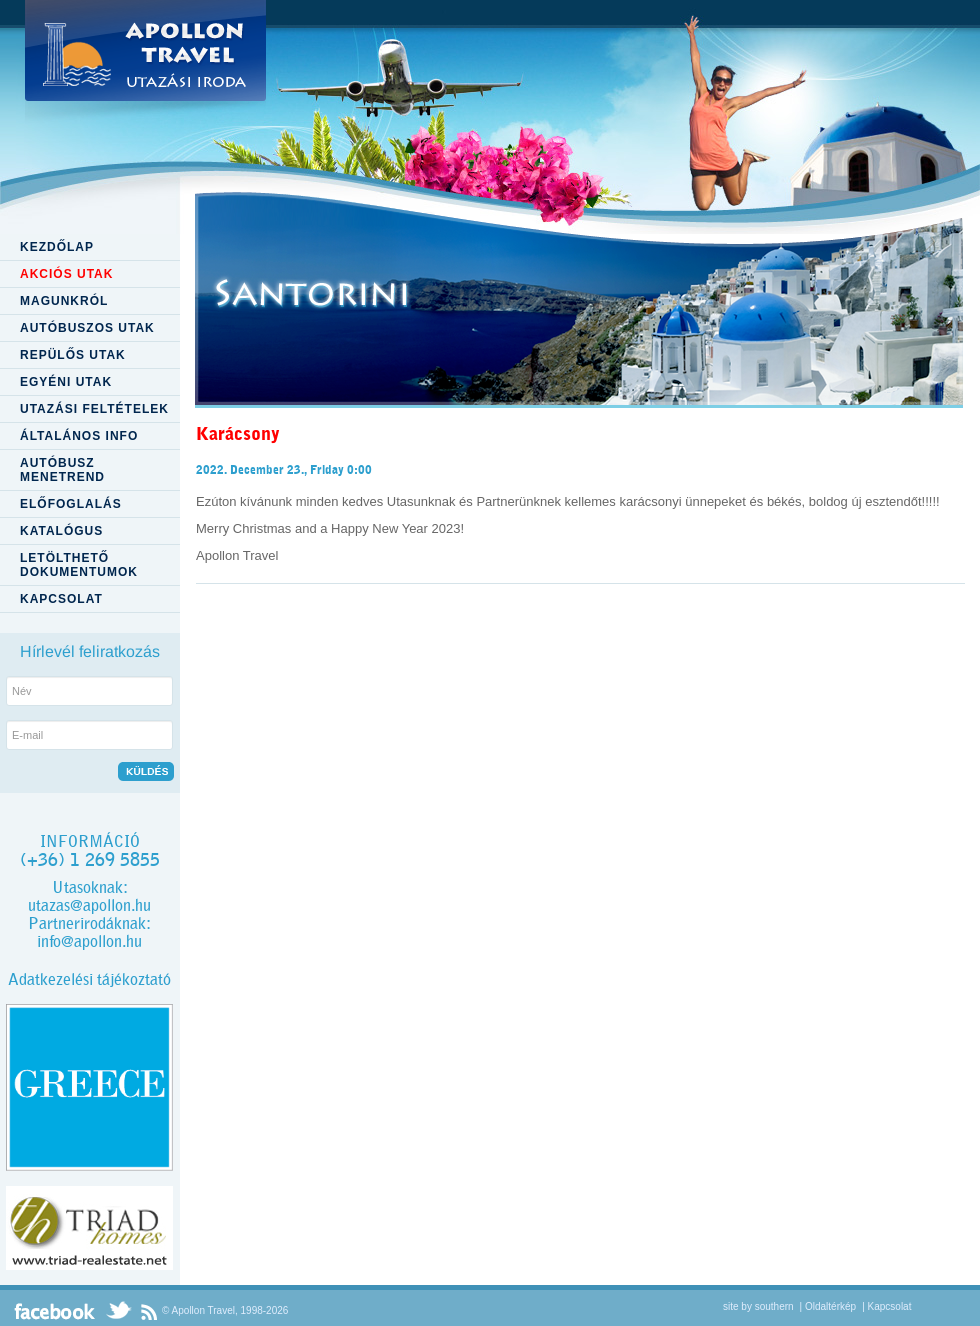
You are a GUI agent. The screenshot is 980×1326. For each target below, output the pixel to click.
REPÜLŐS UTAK (73, 355)
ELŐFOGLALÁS (71, 504)
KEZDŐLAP (57, 247)
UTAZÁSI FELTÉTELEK (94, 409)
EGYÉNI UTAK (66, 382)
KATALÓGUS (61, 531)
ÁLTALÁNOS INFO (79, 436)
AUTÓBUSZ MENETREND (62, 470)
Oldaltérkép (830, 1306)
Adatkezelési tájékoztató (89, 979)
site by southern (758, 1306)
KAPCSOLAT (61, 599)
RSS (149, 1311)
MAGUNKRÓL (64, 301)
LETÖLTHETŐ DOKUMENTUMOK (79, 565)
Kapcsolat (890, 1306)
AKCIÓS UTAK (66, 274)
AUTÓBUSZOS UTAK (87, 328)
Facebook (55, 1311)
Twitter (118, 1311)
